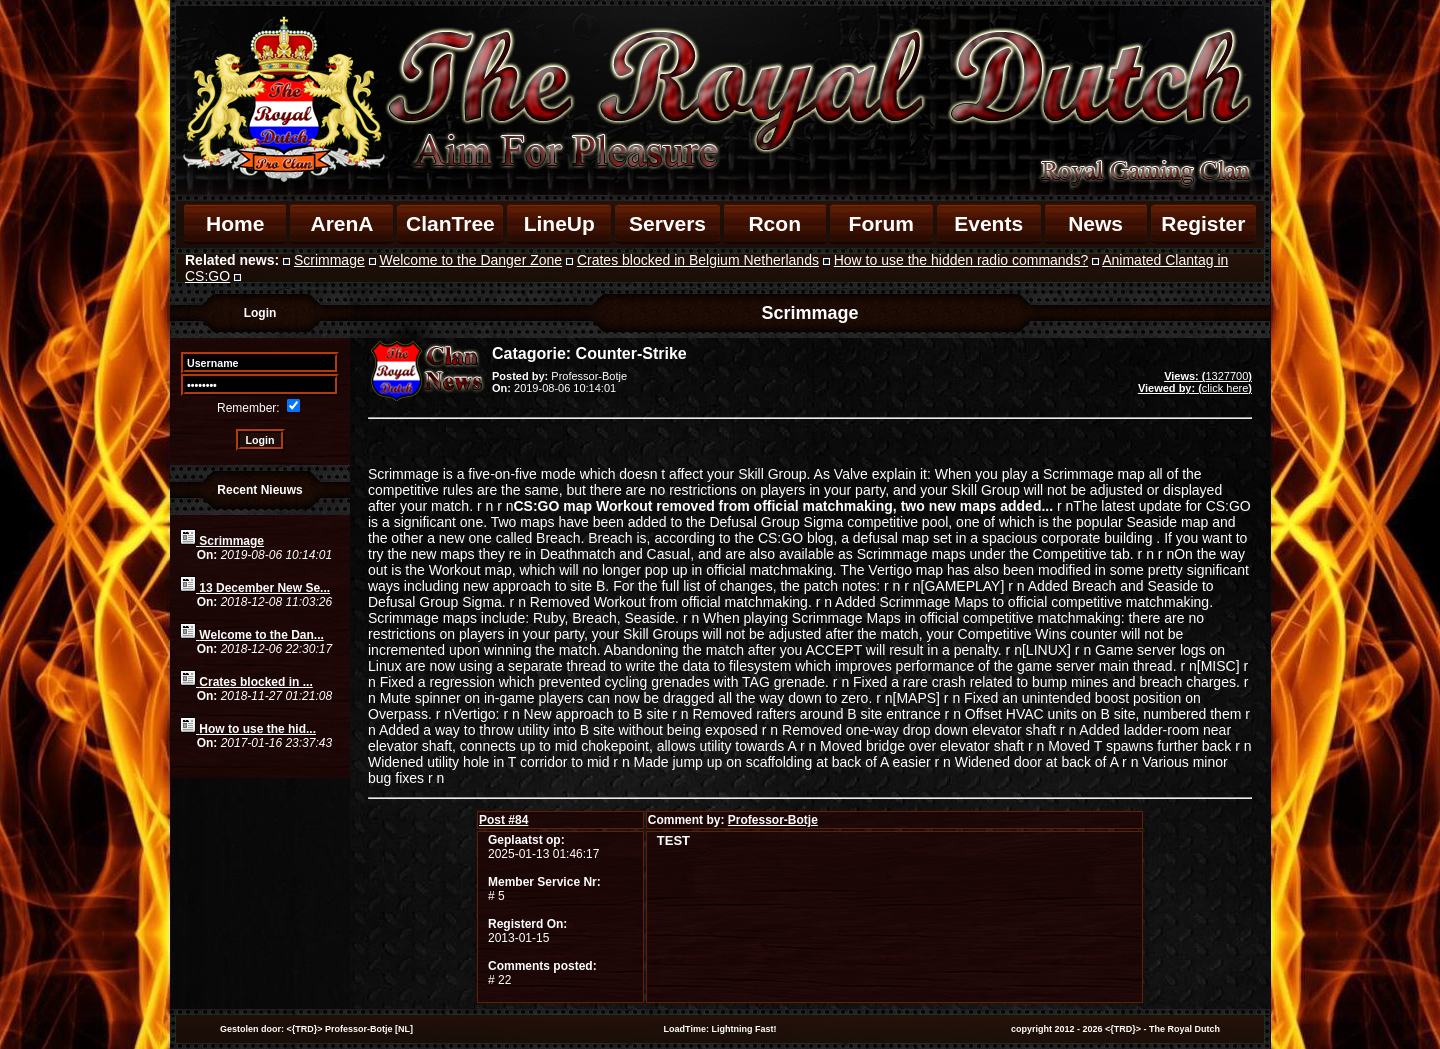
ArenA (341, 223)
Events (988, 223)
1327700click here (1195, 382)
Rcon (774, 223)
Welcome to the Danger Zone (471, 260)
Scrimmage (329, 260)
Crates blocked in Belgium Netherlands (698, 260)
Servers (667, 223)
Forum (881, 223)
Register (1203, 223)
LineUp (559, 223)
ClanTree (450, 223)
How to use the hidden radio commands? (961, 260)
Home (235, 223)
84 (503, 820)
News (1095, 223)
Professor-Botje (773, 820)
